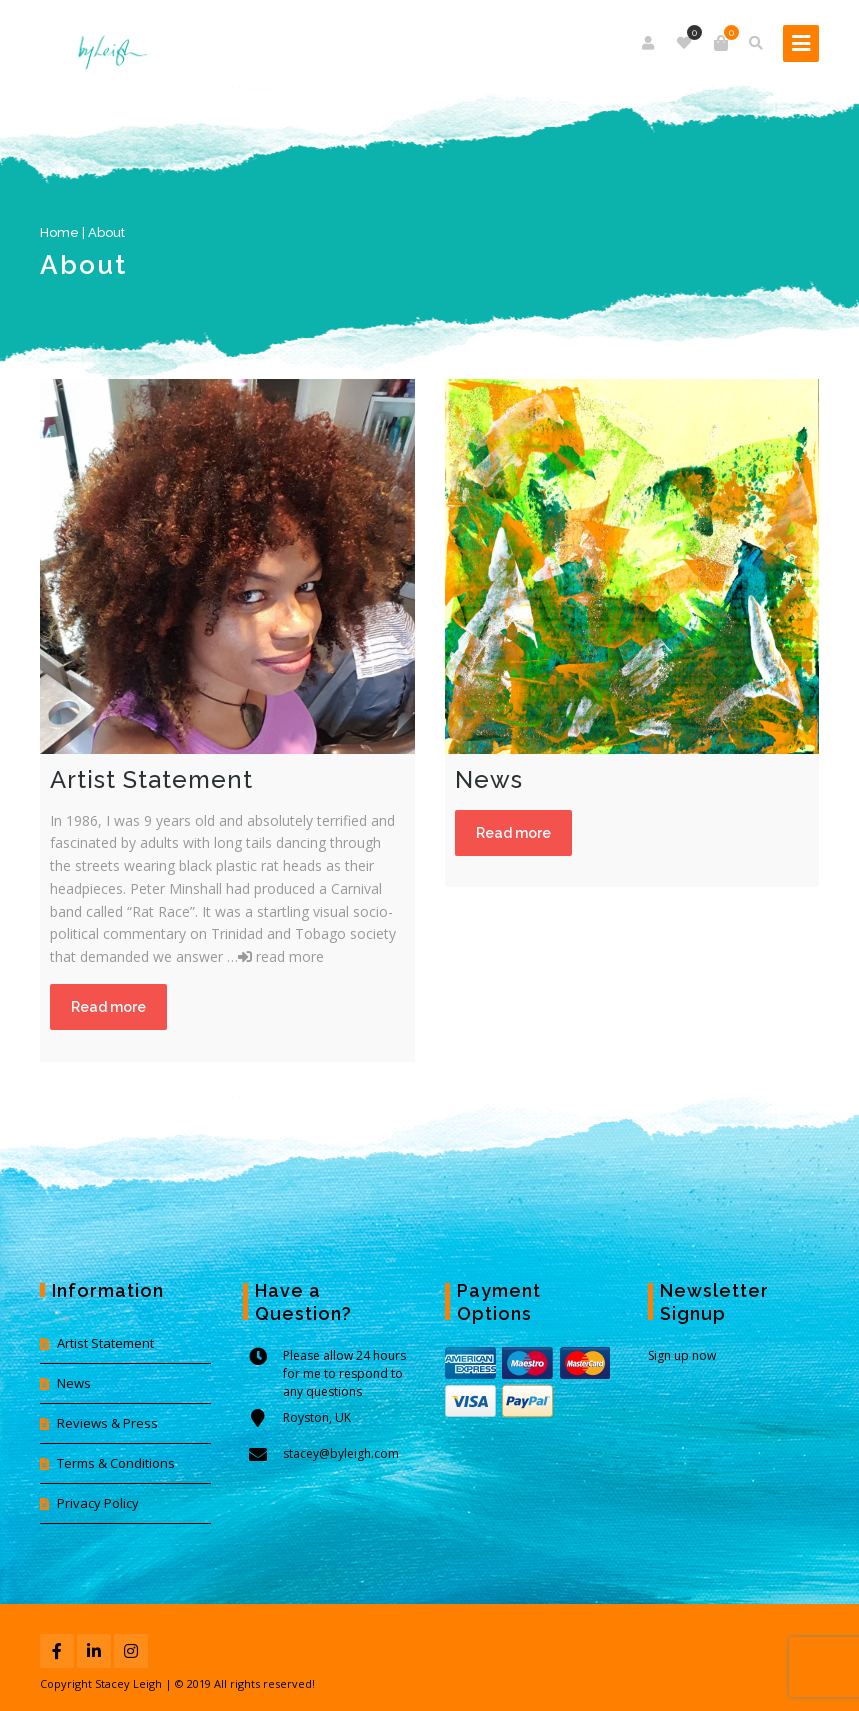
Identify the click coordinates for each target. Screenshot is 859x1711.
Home (59, 232)
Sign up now (682, 1355)
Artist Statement (105, 1343)
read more (281, 956)
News (74, 1383)
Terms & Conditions (116, 1463)
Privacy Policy (98, 1503)
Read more (108, 1007)
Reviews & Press (107, 1423)
